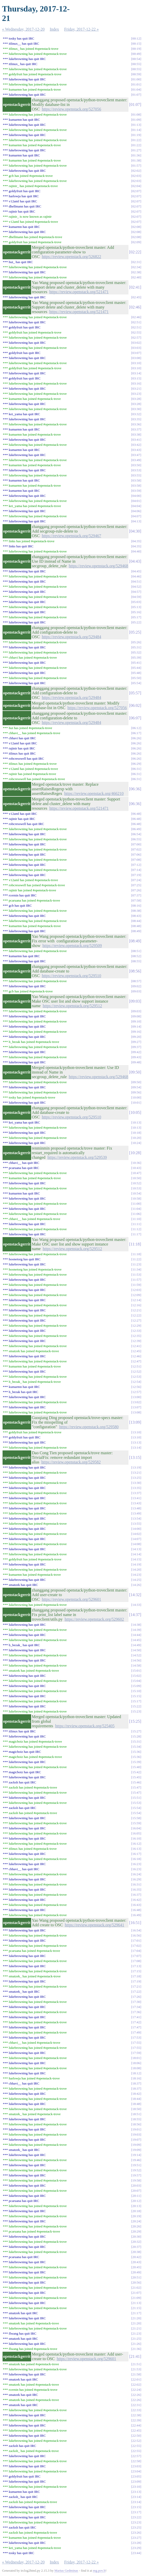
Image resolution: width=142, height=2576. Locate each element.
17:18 (136, 1976)
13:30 (136, 1483)
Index (54, 29)
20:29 (136, 2231)
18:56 (136, 2124)
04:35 (136, 541)
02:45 (136, 297)
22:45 (136, 2430)
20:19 (136, 2216)
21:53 (136, 2369)
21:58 (136, 2374)
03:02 (136, 342)
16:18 (136, 1859)
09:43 (136, 1057)
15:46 (136, 1782)
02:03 (136, 176)
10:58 (136, 1198)
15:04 (136, 1681)
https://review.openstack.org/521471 (79, 292)
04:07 (136, 516)
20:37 (136, 2247)
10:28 (135, 1153)
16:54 (136, 1930)
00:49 (136, 54)
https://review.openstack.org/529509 (72, 945)
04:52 (136, 586)
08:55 (136, 961)
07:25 (136, 885)
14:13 (136, 1549)
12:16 (136, 1305)
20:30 (136, 2236)
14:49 (136, 1645)
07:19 (136, 875)
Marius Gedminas (66, 2570)
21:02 (136, 2287)
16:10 (136, 1838)
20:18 (136, 2211)
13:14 (136, 1447)
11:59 (136, 1285)
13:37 (136, 1493)
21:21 (136, 2328)
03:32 (136, 414)
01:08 (136, 114)
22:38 (136, 2415)
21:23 (136, 2333)
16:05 (136, 1833)
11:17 (136, 1234)
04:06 (136, 511)
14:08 (136, 1544)
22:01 (136, 2379)
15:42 (136, 1772)
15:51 (136, 1797)
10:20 (136, 1138)
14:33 (136, 1605)
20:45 (136, 2267)
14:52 (136, 1655)
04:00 (136, 496)
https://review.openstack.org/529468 (98, 566)
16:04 (136, 1828)
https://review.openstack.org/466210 (94, 793)
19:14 (136, 2155)
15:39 (136, 1762)
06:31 (136, 769)
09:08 (136, 1016)
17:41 (136, 2017)
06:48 (136, 814)
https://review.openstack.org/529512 (72, 1006)
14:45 (136, 1640)
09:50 (135, 1072)
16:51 (135, 1922)
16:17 (136, 1854)
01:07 (136, 94)
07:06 (136, 854)
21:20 (136, 2318)
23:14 (136, 2497)
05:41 (136, 662)
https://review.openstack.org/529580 (89, 1427)
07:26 (136, 890)
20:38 (136, 2252)
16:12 (136, 1843)
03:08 (136, 358)
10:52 (136, 1183)
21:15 (136, 2308)
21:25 (136, 2338)
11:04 (136, 1209)
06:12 (136, 728)
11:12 (136, 1229)
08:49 (136, 931)
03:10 (136, 363)
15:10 (136, 1691)
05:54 (136, 683)
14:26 (136, 1585)
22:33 (136, 2410)
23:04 (136, 2471)
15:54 (136, 1808)
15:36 (136, 1752)
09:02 (136, 986)
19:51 (136, 2165)
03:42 (136, 445)
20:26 (136, 2226)
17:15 (136, 1971)
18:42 (136, 2094)
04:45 (136, 571)
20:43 (136, 2262)
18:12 (136, 2073)
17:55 (136, 2042)
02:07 (136, 191)
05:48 (136, 673)
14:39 (136, 1630)
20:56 (136, 2282)
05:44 (136, 668)
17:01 (136, 1940)
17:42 (136, 2022)
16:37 (136, 1894)
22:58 (136, 2461)
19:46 (136, 2160)
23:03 (136, 2466)
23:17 (136, 2512)
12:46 (136, 1356)
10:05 (135, 1112)
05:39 (136, 657)
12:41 (136, 1346)
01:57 (136, 165)
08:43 (136, 916)
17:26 (136, 1997)
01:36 (136, 155)
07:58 (136, 900)
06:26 (136, 738)
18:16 (136, 2078)
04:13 (136, 521)
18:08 (136, 2068)
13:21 (136, 1472)
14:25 (136, 1580)
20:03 (136, 2185)
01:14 (136, 130)
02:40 (136, 277)
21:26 (136, 2344)
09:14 (136, 1026)
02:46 (135, 307)
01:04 (136, 89)
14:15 (136, 1559)
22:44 (136, 2425)
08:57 (136, 981)
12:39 (136, 1341)
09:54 (136, 1087)
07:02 (136, 849)
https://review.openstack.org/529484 (71, 637)
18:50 (136, 2109)
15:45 (136, 1777)
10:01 (136, 1102)
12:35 (136, 1336)
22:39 (136, 2420)
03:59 (136, 490)
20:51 (136, 2277)
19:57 (136, 2175)
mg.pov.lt (99, 2570)
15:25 (135, 1721)
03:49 (136, 460)
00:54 (136, 59)
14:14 (136, 1554)
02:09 (136, 242)
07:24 (136, 880)
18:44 (136, 2099)
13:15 (135, 1457)
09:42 (136, 1052)
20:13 (136, 2206)
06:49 (136, 829)
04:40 (136, 551)
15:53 (136, 1803)
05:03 (136, 602)
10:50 (136, 1178)
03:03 (136, 348)
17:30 (136, 2002)
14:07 (136, 1539)
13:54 (136, 1518)
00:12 (136, 38)
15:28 (136, 1736)
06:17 (136, 733)
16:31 (136, 1884)
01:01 (136, 84)
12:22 (136, 1315)
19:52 (136, 2170)
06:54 (136, 834)
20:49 (136, 2272)
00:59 (136, 74)
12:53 (136, 1376)
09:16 (136, 1031)
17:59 (136, 2053)
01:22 (136, 140)
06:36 (135, 789)
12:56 (136, 1387)
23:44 (136, 2553)
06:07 (135, 718)
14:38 (136, 1624)
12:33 (136, 1331)
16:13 (136, 1849)
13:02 (136, 1402)
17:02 (136, 1946)
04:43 (135, 561)
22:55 (136, 2446)
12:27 (136, 1320)
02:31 (136, 262)
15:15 (136, 1696)
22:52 (136, 2441)
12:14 (136, 1300)
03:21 (136, 388)
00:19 (136, 49)
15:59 (136, 1823)
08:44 (136, 921)
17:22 (136, 1991)
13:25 (136, 1478)
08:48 (136, 926)
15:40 (136, 1767)
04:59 (136, 597)
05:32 (136, 652)
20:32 (136, 2242)
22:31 (136, 2405)
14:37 (135, 1614)
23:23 (136, 2522)
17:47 (136, 2027)
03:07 (136, 353)
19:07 (136, 2139)
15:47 (136, 1787)
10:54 (136, 1193)
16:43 (136, 1905)
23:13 (136, 2492)
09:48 (136, 1062)
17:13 (136, 1966)
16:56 (136, 1935)
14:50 (136, 1650)
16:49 (136, 1915)
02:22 (135, 252)
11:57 (136, 1279)
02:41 (135, 287)
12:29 (136, 1325)
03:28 (136, 399)
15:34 (136, 1746)
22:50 (136, 2435)
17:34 (136, 2007)
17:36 (136, 2012)
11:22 (136, 1259)
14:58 (136, 1665)
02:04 (136, 186)
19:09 (136, 2145)
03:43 (136, 450)
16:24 (136, 1874)
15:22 (136, 1706)
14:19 (136, 1564)
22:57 (136, 2456)
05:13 (136, 607)
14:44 (136, 1635)
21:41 (135, 2356)
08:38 (136, 911)
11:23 (136, 1264)
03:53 (136, 470)
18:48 (136, 2104)
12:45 (136, 1351)
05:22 (136, 622)
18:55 (136, 2119)
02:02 (136, 170)
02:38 (136, 272)
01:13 (136, 125)
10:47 (136, 1173)
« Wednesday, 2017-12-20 (23, 29)
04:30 (135, 531)
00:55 (136, 64)
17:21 (136, 1986)
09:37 (136, 1047)
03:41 (136, 439)
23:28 (136, 2543)
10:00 (136, 1097)
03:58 (136, 480)
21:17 (136, 2313)
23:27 (136, 2538)
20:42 (136, 2257)
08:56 (135, 971)
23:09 (136, 2481)
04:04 (136, 506)
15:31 (136, 1741)
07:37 (136, 895)
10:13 (136, 1122)
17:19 (136, 1981)
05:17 (136, 617)
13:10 (136, 1432)
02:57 (136, 337)
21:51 (136, 2364)
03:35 (136, 419)
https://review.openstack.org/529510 (71, 975)
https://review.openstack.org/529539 (77, 1157)
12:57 (136, 1392)
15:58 (136, 1818)
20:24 (136, 2221)
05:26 (136, 642)
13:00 (136, 1397)
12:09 (136, 1295)
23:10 (136, 2486)
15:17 (136, 1701)
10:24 (136, 1143)
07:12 (136, 865)
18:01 (136, 2058)
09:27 (136, 1042)
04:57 (136, 592)
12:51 (136, 1366)
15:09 (136, 1686)
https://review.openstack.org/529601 (71, 1599)
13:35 (136, 1488)
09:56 (136, 1092)
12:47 (136, 1361)
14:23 (136, 1574)
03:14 (136, 373)
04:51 (136, 581)
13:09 (135, 1422)
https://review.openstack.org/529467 (71, 536)
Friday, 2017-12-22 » (81, 29)
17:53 (136, 2037)
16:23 (136, 1864)
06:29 (136, 764)
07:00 (136, 844)
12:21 (136, 1310)
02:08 (136, 227)
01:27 (136, 150)
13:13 (136, 1442)
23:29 (136, 2548)
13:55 (136, 1523)
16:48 (136, 1910)
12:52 (136, 1371)
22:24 (136, 2390)
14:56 (136, 1660)
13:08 (136, 1412)
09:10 (136, 1021)
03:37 (136, 429)
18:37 (136, 2083)
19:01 (136, 2129)
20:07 (136, 2190)
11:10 (136, 1219)
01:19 (136, 135)
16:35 (136, 1889)
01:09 (136, 119)
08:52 (136, 956)
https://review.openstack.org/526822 (71, 256)
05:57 (135, 693)
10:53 (136, 1188)
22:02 (136, 2384)
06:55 (136, 839)
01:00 (136, 79)
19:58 (136, 2180)
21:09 (136, 2298)
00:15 (136, 43)
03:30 (136, 409)
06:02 (135, 705)
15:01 (136, 1670)
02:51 (136, 322)
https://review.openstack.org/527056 (71, 109)
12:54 (136, 1382)
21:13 (136, 2303)
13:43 (136, 1503)
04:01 (136, 501)
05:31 (136, 647)
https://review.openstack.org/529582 (71, 1462)
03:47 (136, 455)
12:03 (136, 1290)
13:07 (136, 1407)
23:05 (136, 2476)
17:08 (136, 1961)
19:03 (136, 2134)
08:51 (136, 951)
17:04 (136, 1951)
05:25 (135, 632)
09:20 (136, 1037)
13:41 (136, 1498)
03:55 (136, 475)
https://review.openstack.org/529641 (94, 1925)
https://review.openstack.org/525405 (84, 1726)
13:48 (136, 1508)
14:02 (136, 1534)
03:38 (136, 434)
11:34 (136, 1269)
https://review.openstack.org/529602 (94, 1619)
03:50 (136, 465)
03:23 (136, 394)
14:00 (136, 1529)
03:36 (136, 424)
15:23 (136, 1711)
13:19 (136, 1467)
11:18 (135, 1244)
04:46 (136, 576)
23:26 (136, 2532)
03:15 (136, 378)
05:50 (136, 678)
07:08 (136, 859)
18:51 (136, 2114)
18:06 (136, 2063)
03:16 (136, 383)
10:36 (136, 1163)
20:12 (136, 2201)
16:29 (136, 1879)
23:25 (136, 2527)
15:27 (136, 1731)
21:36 (136, 2349)
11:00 (136, 1203)
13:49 (136, 1513)
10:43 (136, 1168)
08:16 (136, 905)
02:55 (136, 332)
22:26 (136, 2395)
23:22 (136, 2517)
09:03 (136, 991)
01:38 (136, 160)
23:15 (136, 2507)
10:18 (136, 1133)
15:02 (136, 1676)
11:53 (136, 1274)
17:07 (136, 1956)
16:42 (136, 1900)
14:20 (136, 1569)
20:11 (136, 2196)
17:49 (136, 2032)
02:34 (136, 267)
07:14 (136, 870)
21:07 (136, 2293)
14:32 (135, 1595)
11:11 (136, 1224)
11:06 (136, 1214)
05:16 (136, 612)
